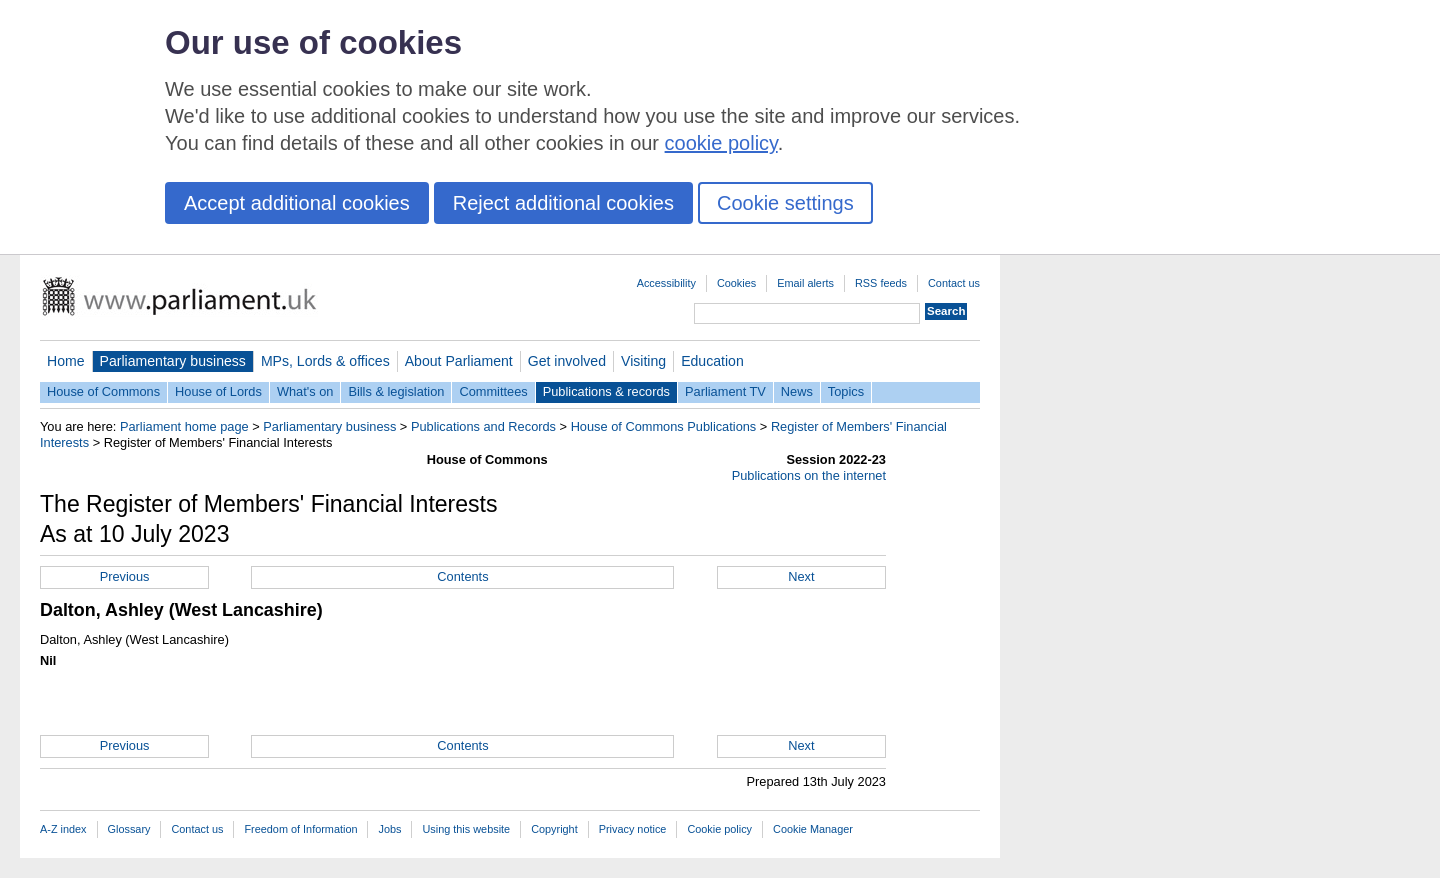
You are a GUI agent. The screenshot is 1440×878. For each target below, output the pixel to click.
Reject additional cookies (563, 203)
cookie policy (721, 143)
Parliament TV (725, 391)
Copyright (554, 829)
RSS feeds (881, 283)
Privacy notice (633, 829)
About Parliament (459, 361)
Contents (462, 576)
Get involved (567, 361)
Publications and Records (483, 426)
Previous (125, 576)
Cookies (736, 283)
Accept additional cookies (297, 203)
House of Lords (218, 391)
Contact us (954, 283)
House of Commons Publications (664, 426)
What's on (305, 391)
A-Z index (63, 829)
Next (801, 576)
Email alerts (805, 283)
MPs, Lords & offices (325, 361)
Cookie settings (785, 203)
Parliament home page (184, 426)
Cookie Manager (813, 829)
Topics (846, 391)
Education (712, 361)
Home (66, 361)
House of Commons (103, 391)
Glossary (129, 829)
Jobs (389, 829)
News (797, 391)
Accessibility (666, 283)
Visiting (643, 361)
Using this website (466, 829)
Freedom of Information (300, 829)
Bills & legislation (396, 391)
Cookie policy (719, 829)
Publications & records (606, 391)
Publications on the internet (809, 475)
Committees (493, 391)
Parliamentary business (173, 361)
